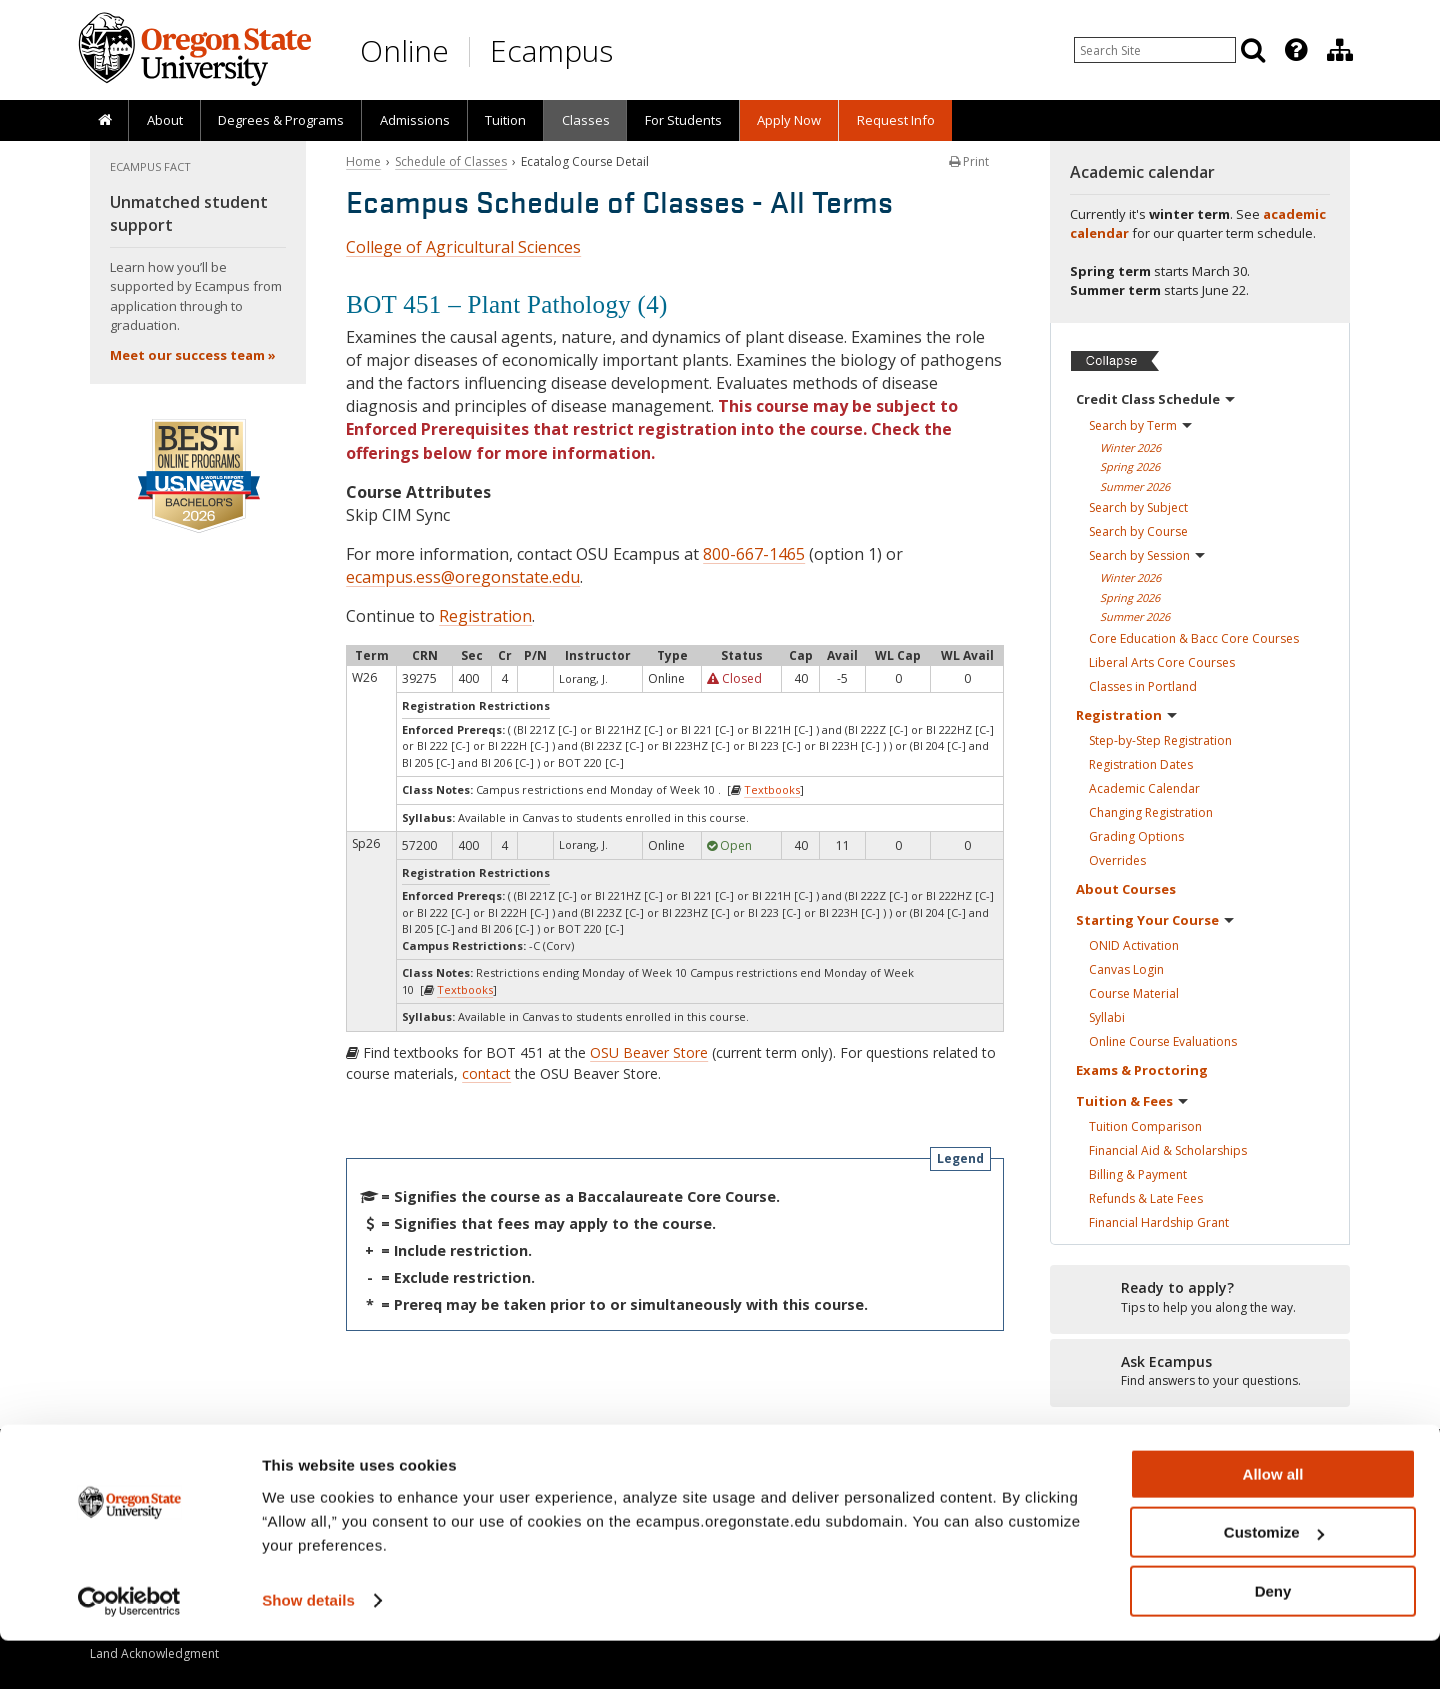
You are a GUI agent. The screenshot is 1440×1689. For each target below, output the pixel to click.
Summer (1135, 486)
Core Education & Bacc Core (1194, 638)
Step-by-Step (1160, 740)
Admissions (415, 120)
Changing (1151, 812)
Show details (308, 1648)
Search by (1140, 425)
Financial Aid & (1168, 1150)
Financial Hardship (1159, 1222)
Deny (1273, 1639)
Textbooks (772, 789)
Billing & (1138, 1174)
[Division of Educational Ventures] (1340, 50)
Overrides (1117, 860)
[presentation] (1294, 50)
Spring (1130, 466)
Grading (1136, 836)
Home (363, 161)
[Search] (1253, 50)
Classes (586, 120)
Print (969, 161)
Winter (1130, 447)
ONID (1134, 945)
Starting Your (1155, 920)
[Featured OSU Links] (1296, 50)
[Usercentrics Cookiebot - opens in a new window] (129, 1650)
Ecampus (551, 50)
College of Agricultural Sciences (463, 247)
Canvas (1126, 969)
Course (1134, 993)
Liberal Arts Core (1162, 662)
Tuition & (1132, 1101)
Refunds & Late (1146, 1198)
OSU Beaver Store (649, 1052)
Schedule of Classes (451, 161)
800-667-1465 (754, 554)
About (165, 120)
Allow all (1273, 1522)
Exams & (1142, 1070)
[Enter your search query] (1155, 50)
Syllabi (1107, 1017)
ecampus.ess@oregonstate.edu (463, 577)
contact (486, 1073)
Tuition (505, 120)
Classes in (1143, 686)
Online (404, 50)
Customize (1274, 1581)
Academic (1144, 788)
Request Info (896, 120)
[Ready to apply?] (1200, 1298)
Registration (485, 616)
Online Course (1163, 1041)
